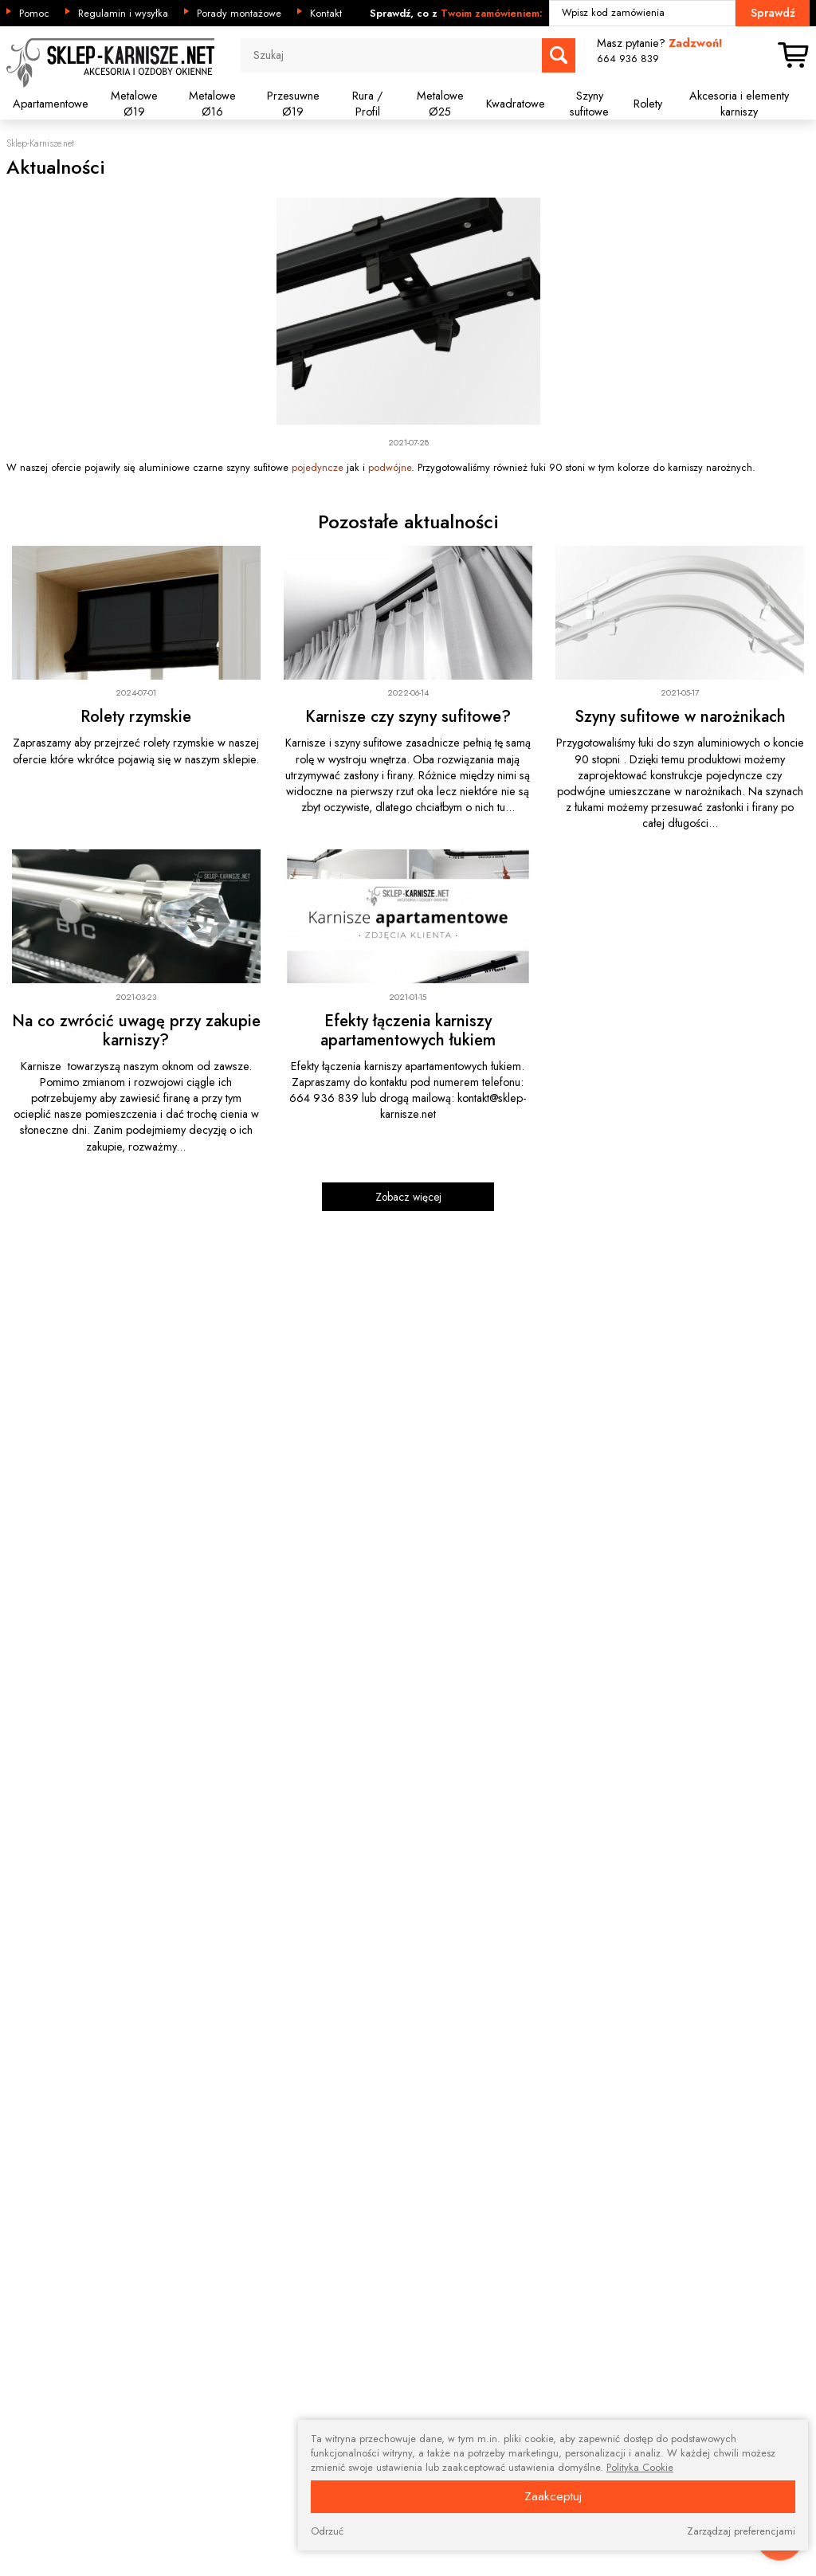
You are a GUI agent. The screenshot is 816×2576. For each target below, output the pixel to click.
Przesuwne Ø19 (293, 104)
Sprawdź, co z (456, 13)
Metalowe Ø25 (440, 104)
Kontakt (326, 13)
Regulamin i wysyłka (123, 13)
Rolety (648, 104)
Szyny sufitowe (589, 104)
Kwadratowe (515, 104)
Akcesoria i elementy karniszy (739, 104)
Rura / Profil (367, 104)
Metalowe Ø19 (134, 104)
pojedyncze (317, 467)
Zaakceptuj (553, 2496)
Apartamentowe (50, 104)
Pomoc (34, 13)
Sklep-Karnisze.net (40, 144)
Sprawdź (773, 13)
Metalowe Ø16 (212, 104)
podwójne (389, 467)
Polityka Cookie (639, 2467)
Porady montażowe (239, 13)
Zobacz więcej (408, 1197)
